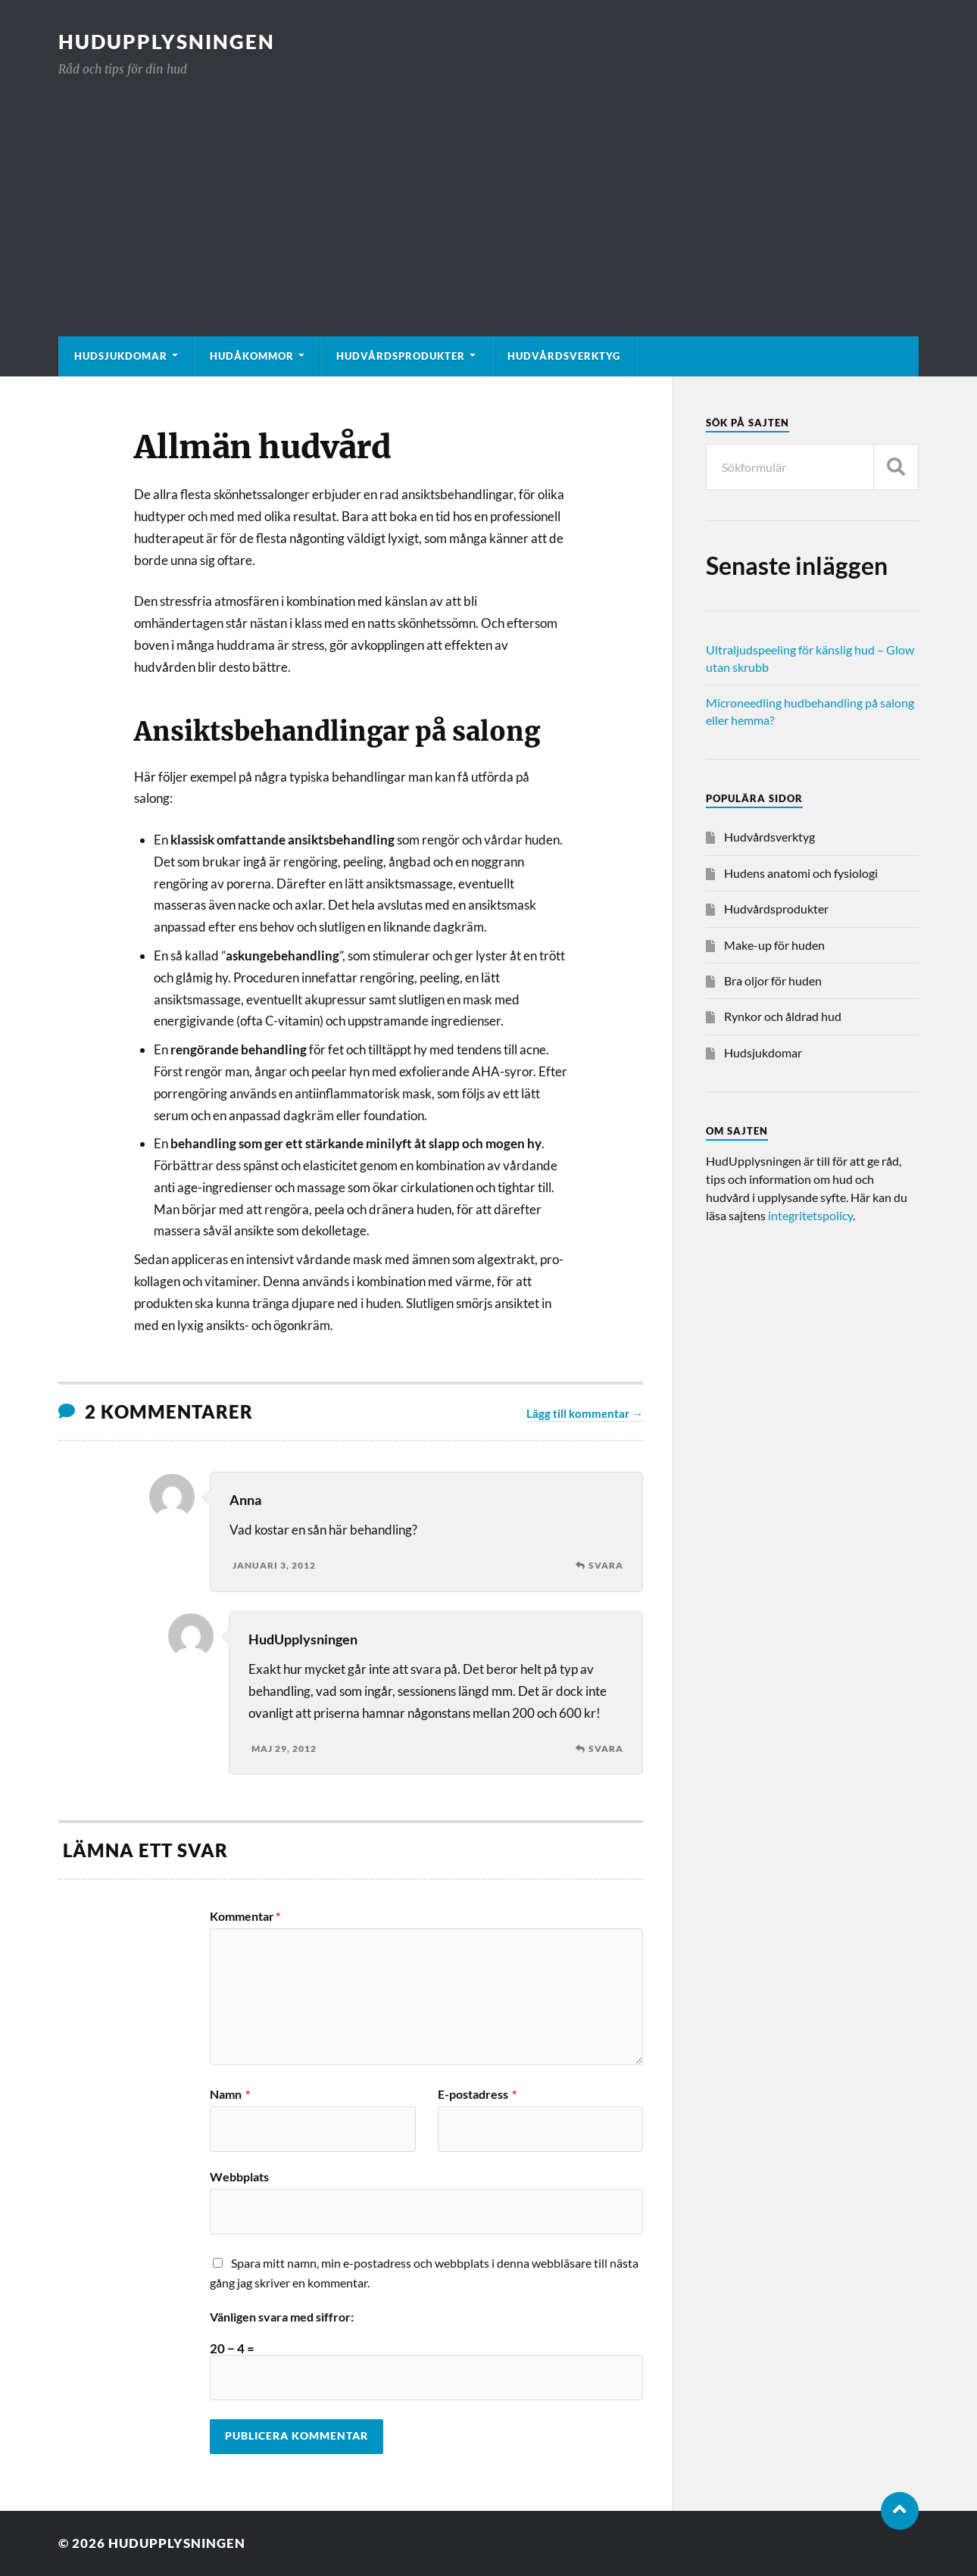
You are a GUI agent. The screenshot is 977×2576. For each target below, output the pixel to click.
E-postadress (477, 2094)
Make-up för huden (774, 945)
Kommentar (245, 1916)
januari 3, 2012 (274, 1565)
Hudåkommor (252, 356)
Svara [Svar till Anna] (605, 1565)
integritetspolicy (810, 1215)
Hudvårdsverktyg (563, 356)
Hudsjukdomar (120, 356)
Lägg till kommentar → (584, 1413)
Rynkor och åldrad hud (782, 1016)
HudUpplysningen (166, 41)
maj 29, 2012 (284, 1748)
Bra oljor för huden (773, 980)
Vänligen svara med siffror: (282, 2317)
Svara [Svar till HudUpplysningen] (605, 1748)
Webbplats (239, 2176)
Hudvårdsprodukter (400, 356)
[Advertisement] (489, 192)
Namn (230, 2094)
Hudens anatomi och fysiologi (801, 873)
